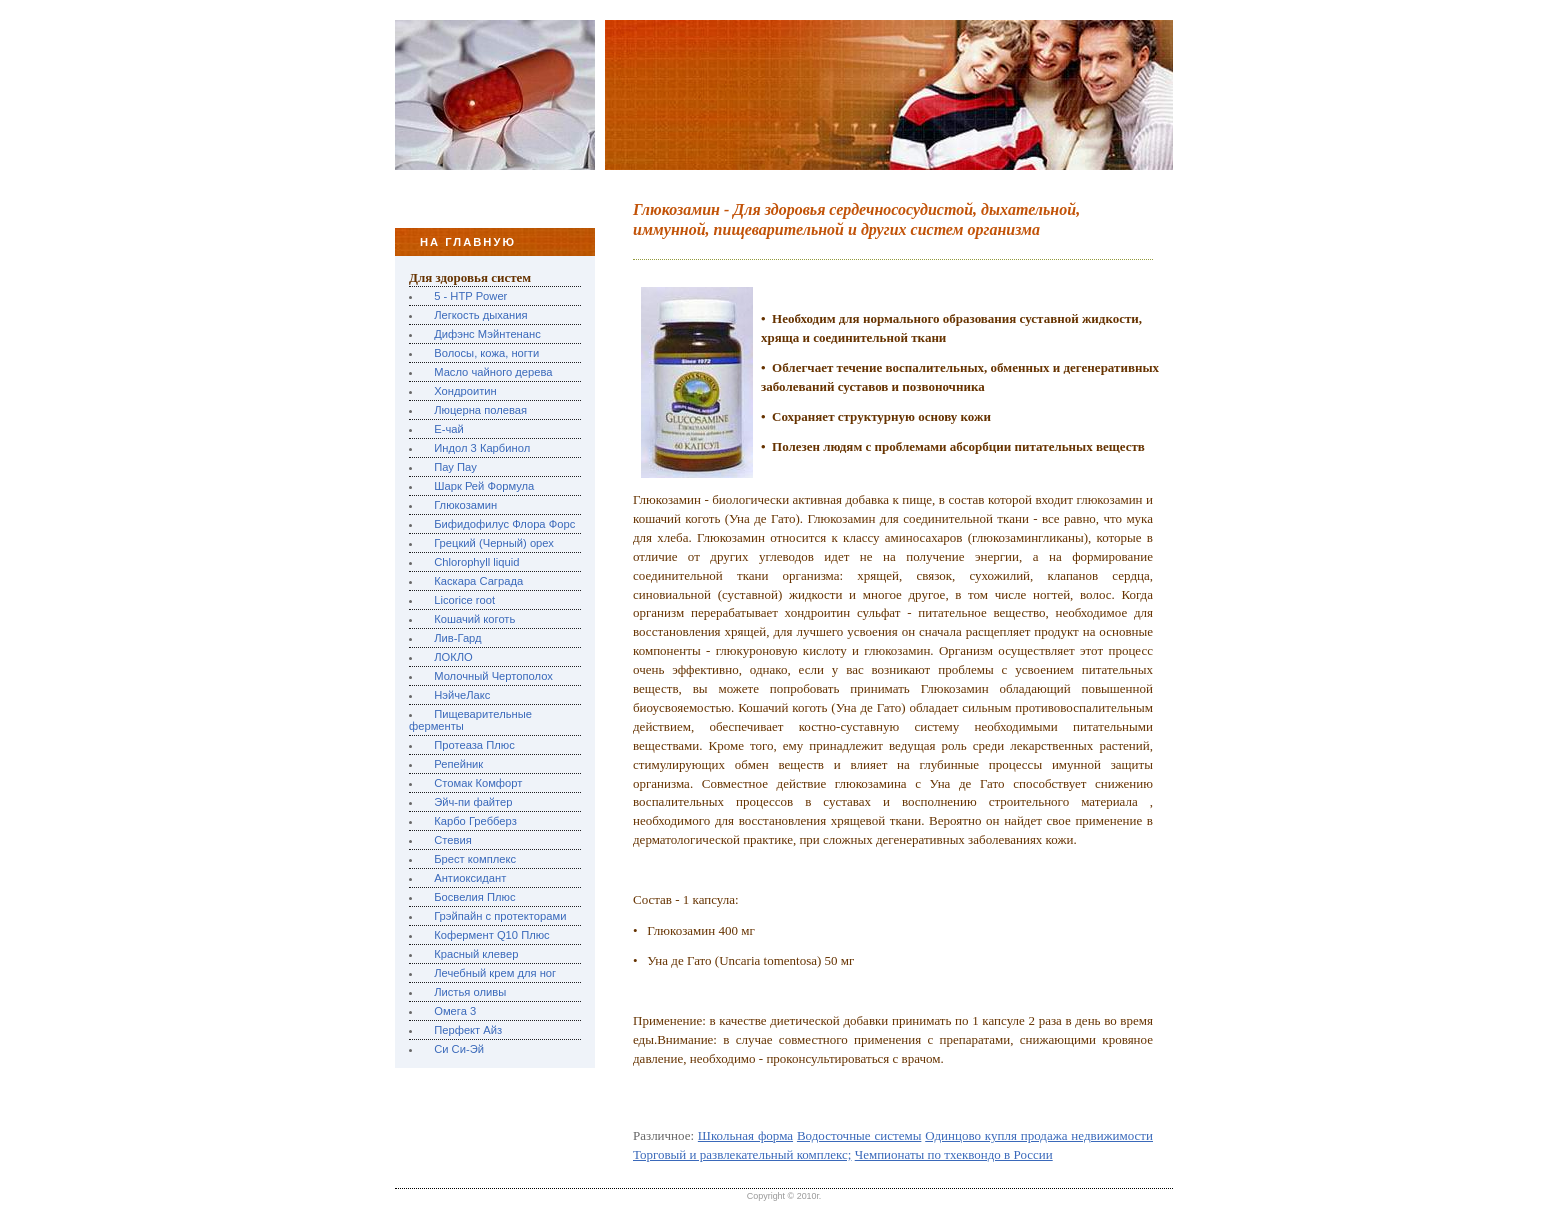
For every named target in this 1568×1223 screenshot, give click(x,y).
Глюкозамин (465, 505)
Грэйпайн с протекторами (500, 916)
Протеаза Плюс (474, 745)
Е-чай (449, 429)
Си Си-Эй (459, 1049)
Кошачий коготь (474, 619)
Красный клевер (476, 954)
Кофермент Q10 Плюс (492, 935)
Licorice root (464, 600)
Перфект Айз (468, 1030)
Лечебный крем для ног (495, 973)
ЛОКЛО (453, 657)
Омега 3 (455, 1011)
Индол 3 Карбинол (482, 448)
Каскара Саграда (478, 581)
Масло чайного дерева (493, 372)
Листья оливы (470, 992)
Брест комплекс (475, 859)
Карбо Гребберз (475, 821)
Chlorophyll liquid (476, 562)
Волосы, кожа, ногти (486, 353)
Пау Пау (455, 467)
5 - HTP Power (470, 296)
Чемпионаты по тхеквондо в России (954, 1154)
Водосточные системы (859, 1135)
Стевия (453, 840)
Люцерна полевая (480, 410)
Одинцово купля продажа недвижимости (1039, 1135)
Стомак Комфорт (478, 783)
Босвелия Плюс (474, 897)
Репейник (458, 764)
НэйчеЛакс (462, 695)
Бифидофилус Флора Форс (504, 524)
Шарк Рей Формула (484, 486)
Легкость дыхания (480, 315)
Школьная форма (745, 1135)
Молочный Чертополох (493, 676)
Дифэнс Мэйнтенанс (487, 334)
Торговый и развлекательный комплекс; (742, 1154)
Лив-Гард (457, 638)
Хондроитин (465, 391)
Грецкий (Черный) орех (494, 543)
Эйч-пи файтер (473, 802)
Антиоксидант (470, 878)
